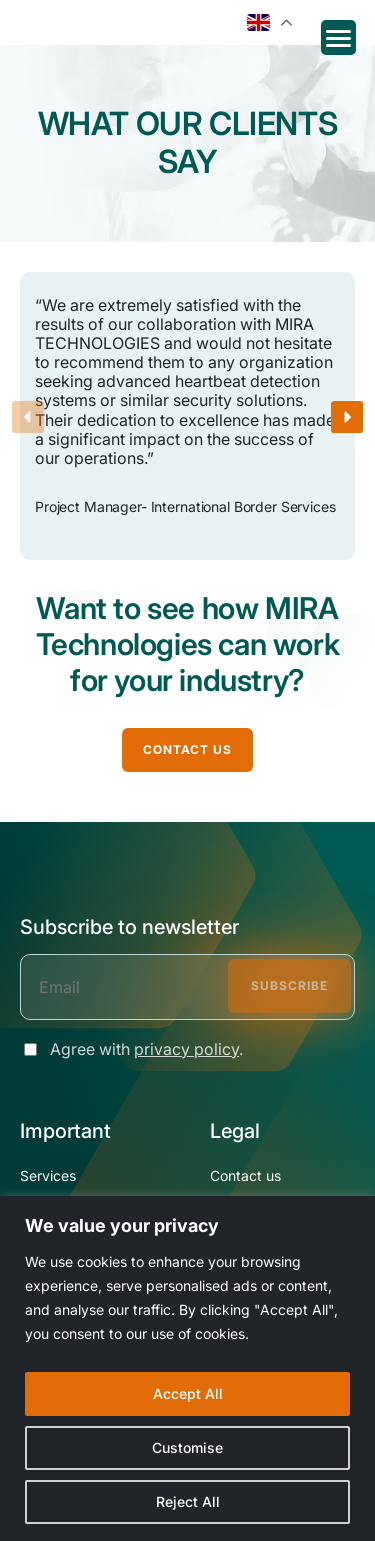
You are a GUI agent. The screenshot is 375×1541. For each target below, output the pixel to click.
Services (48, 1176)
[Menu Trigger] (338, 37)
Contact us (245, 1176)
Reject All (188, 1501)
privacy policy (186, 1049)
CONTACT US (187, 749)
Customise (187, 1447)
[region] (187, 1368)
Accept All (188, 1393)
